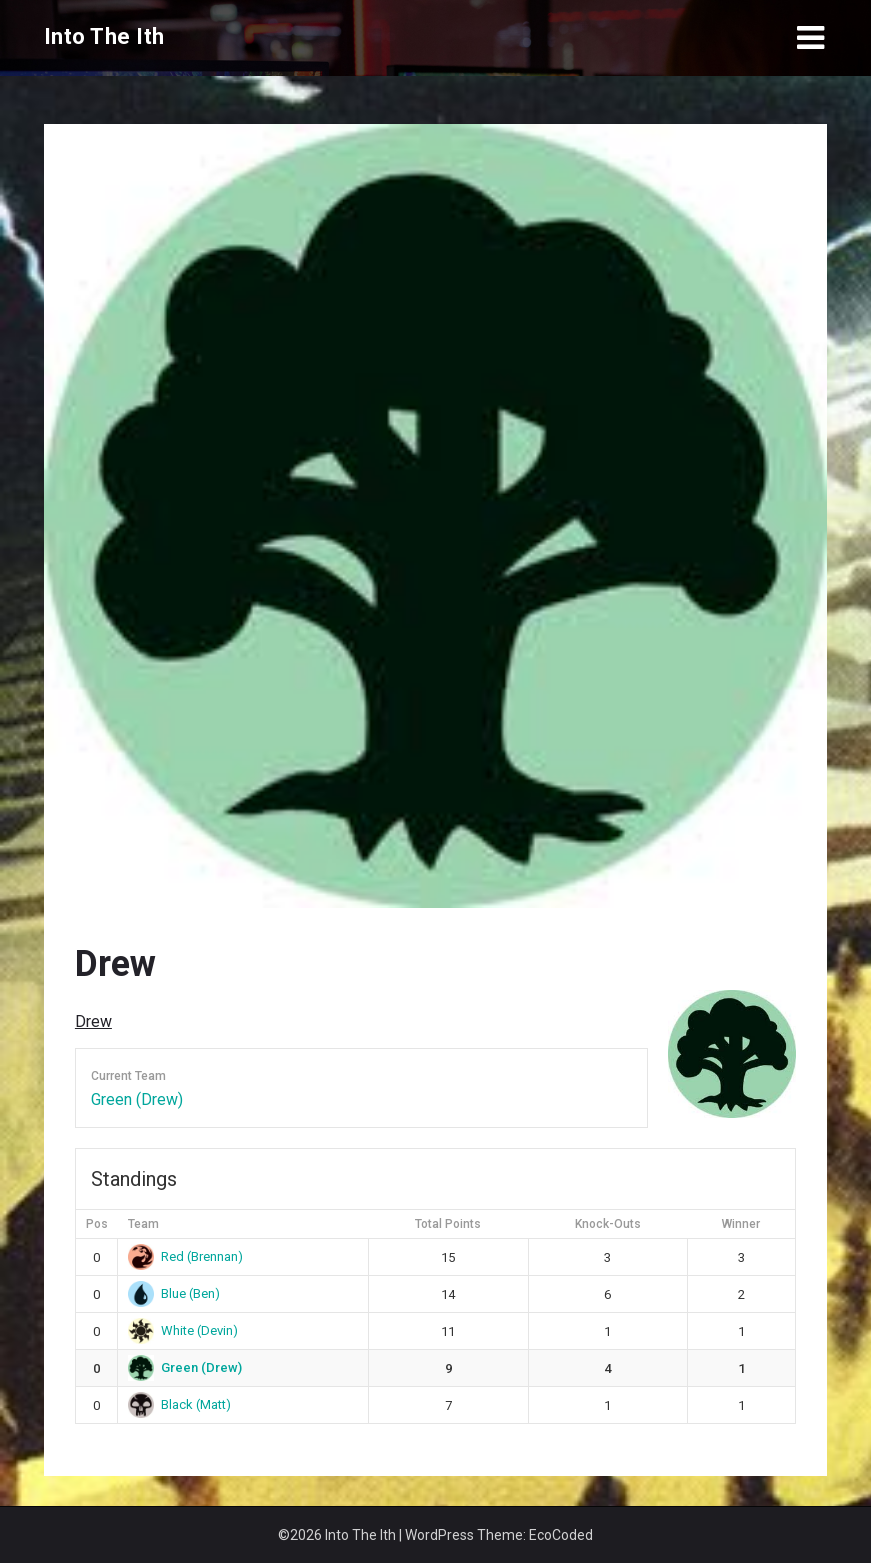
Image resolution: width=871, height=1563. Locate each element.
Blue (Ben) (174, 1293)
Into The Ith (104, 36)
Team (143, 1224)
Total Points (448, 1224)
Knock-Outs (608, 1224)
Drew (93, 1021)
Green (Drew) (137, 1099)
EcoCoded (561, 1535)
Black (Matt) (179, 1404)
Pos (97, 1224)
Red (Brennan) (185, 1256)
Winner (741, 1224)
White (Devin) (183, 1330)
